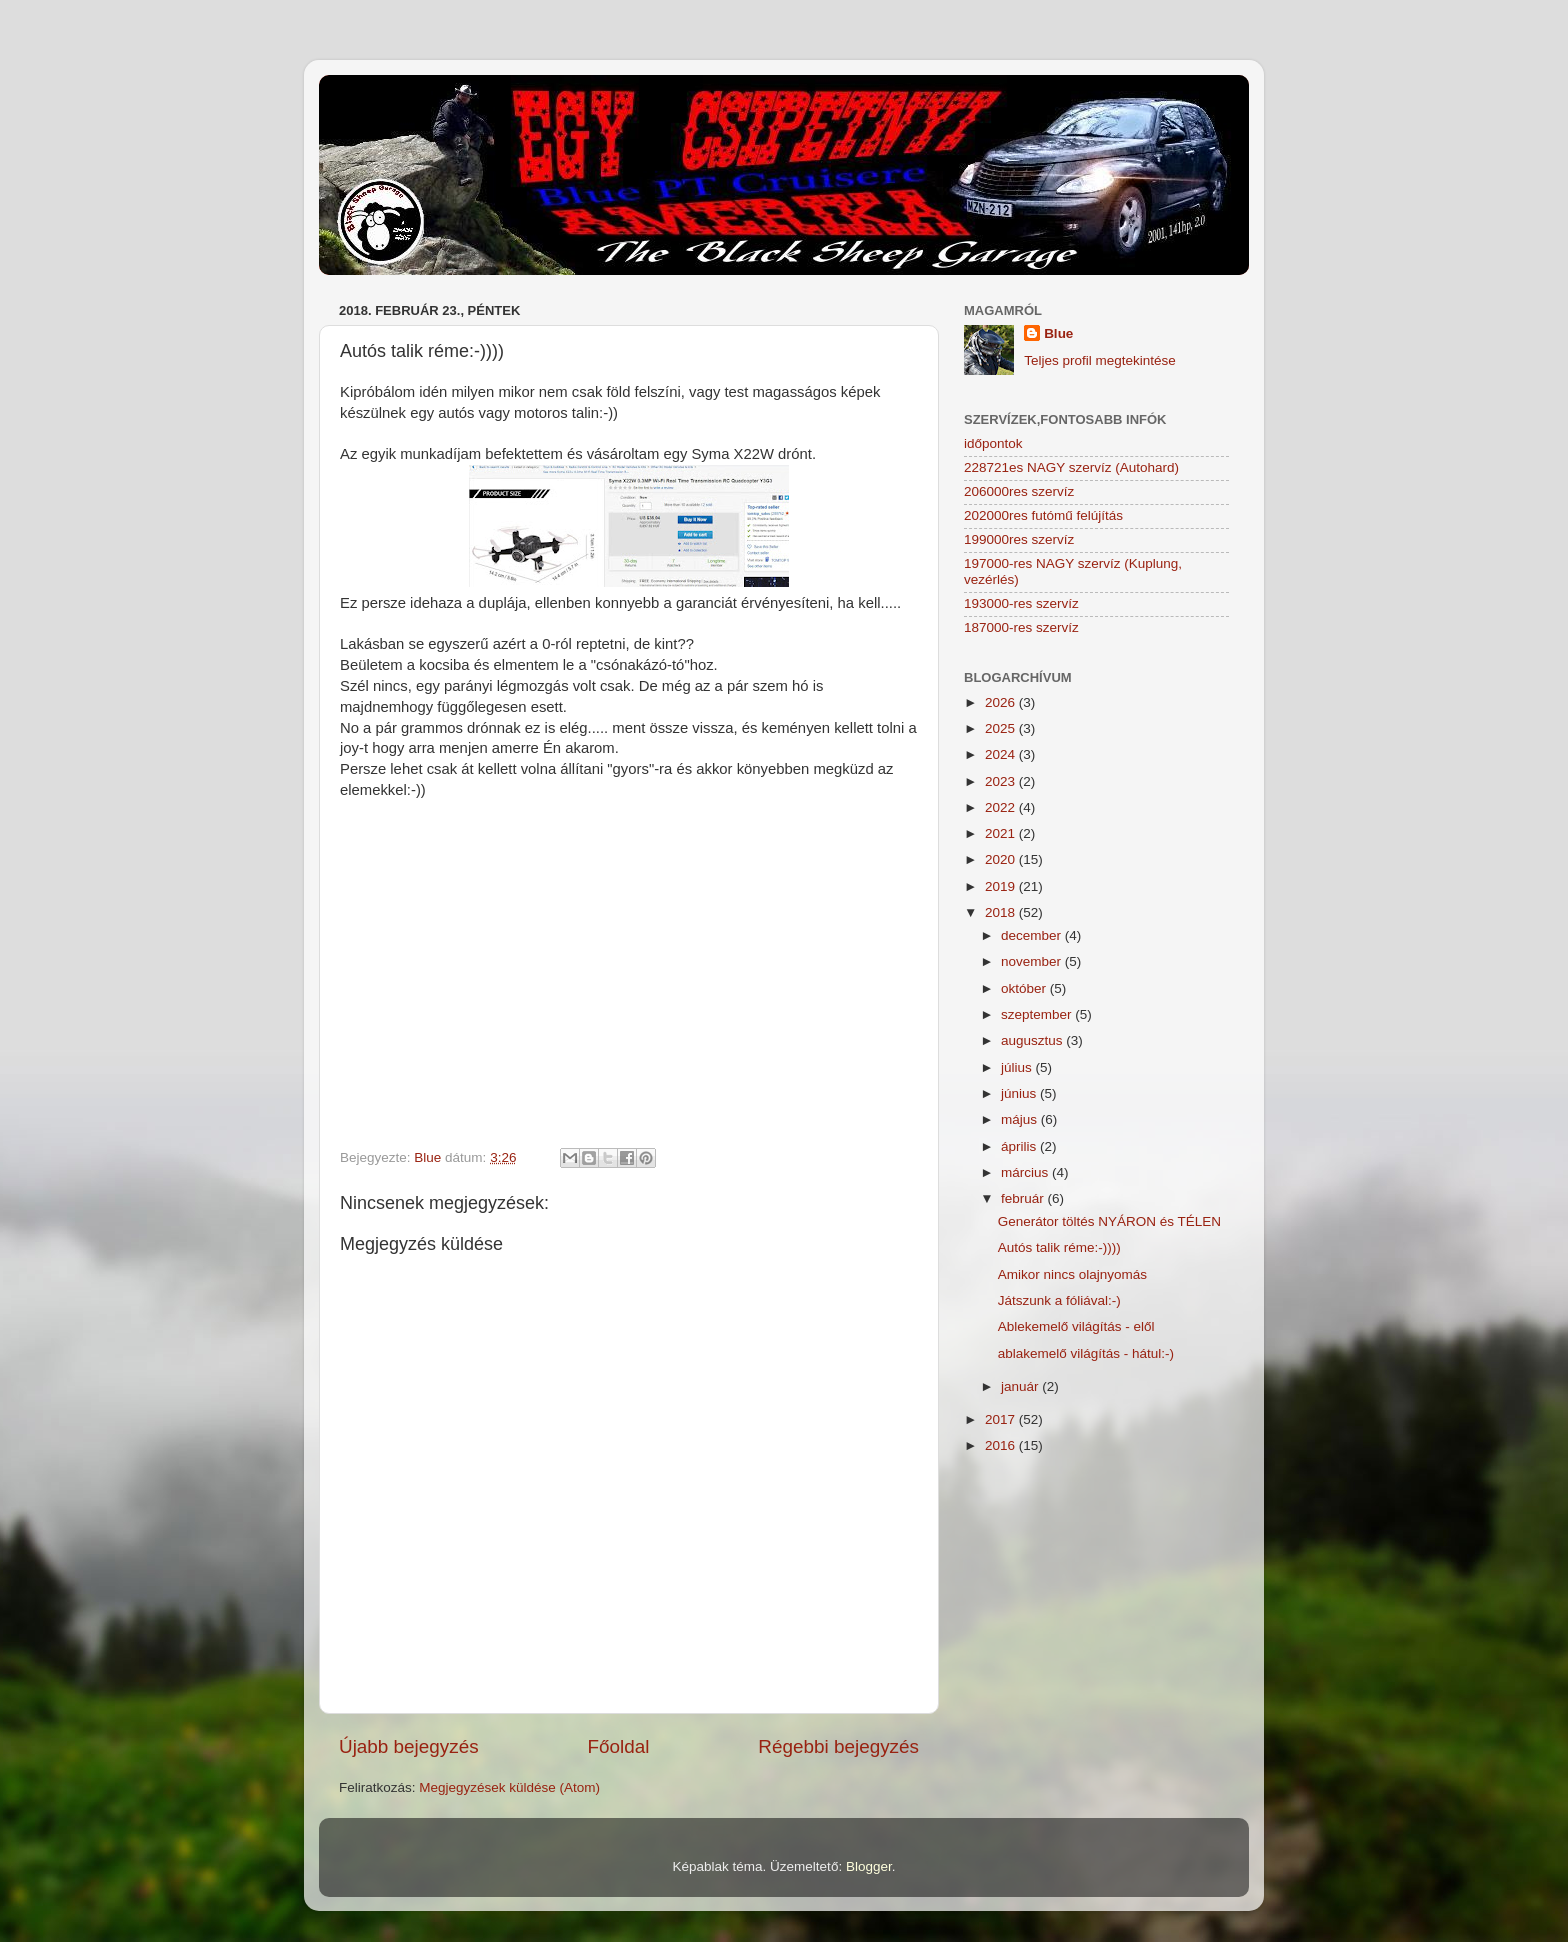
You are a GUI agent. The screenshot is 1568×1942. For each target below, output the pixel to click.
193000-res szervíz (1021, 603)
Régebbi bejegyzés (838, 1746)
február (1024, 1198)
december (1033, 935)
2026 (1002, 702)
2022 (1002, 807)
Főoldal (619, 1746)
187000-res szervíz (1021, 627)
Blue (1058, 333)
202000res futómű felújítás (1043, 515)
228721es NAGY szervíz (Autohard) (1071, 467)
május (1021, 1119)
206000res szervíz (1019, 491)
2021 (1002, 833)
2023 (1002, 781)
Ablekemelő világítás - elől (1076, 1326)
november (1033, 961)
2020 (1002, 859)
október (1025, 988)
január (1021, 1386)
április (1020, 1146)
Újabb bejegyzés (409, 1746)
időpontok (993, 443)
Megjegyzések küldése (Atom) (509, 1787)
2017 (1002, 1419)
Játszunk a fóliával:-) (1059, 1300)
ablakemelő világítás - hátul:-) (1086, 1353)
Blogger (869, 1866)
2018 (1002, 912)
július (1018, 1067)
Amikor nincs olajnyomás (1072, 1274)
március (1026, 1172)
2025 (1002, 728)
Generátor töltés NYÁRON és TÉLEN (1109, 1221)
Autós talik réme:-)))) (1059, 1247)
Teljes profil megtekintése (1100, 360)
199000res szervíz (1019, 539)
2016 (1002, 1445)
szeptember (1038, 1014)
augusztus (1033, 1040)
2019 (1002, 886)
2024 (1002, 754)
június (1020, 1093)
